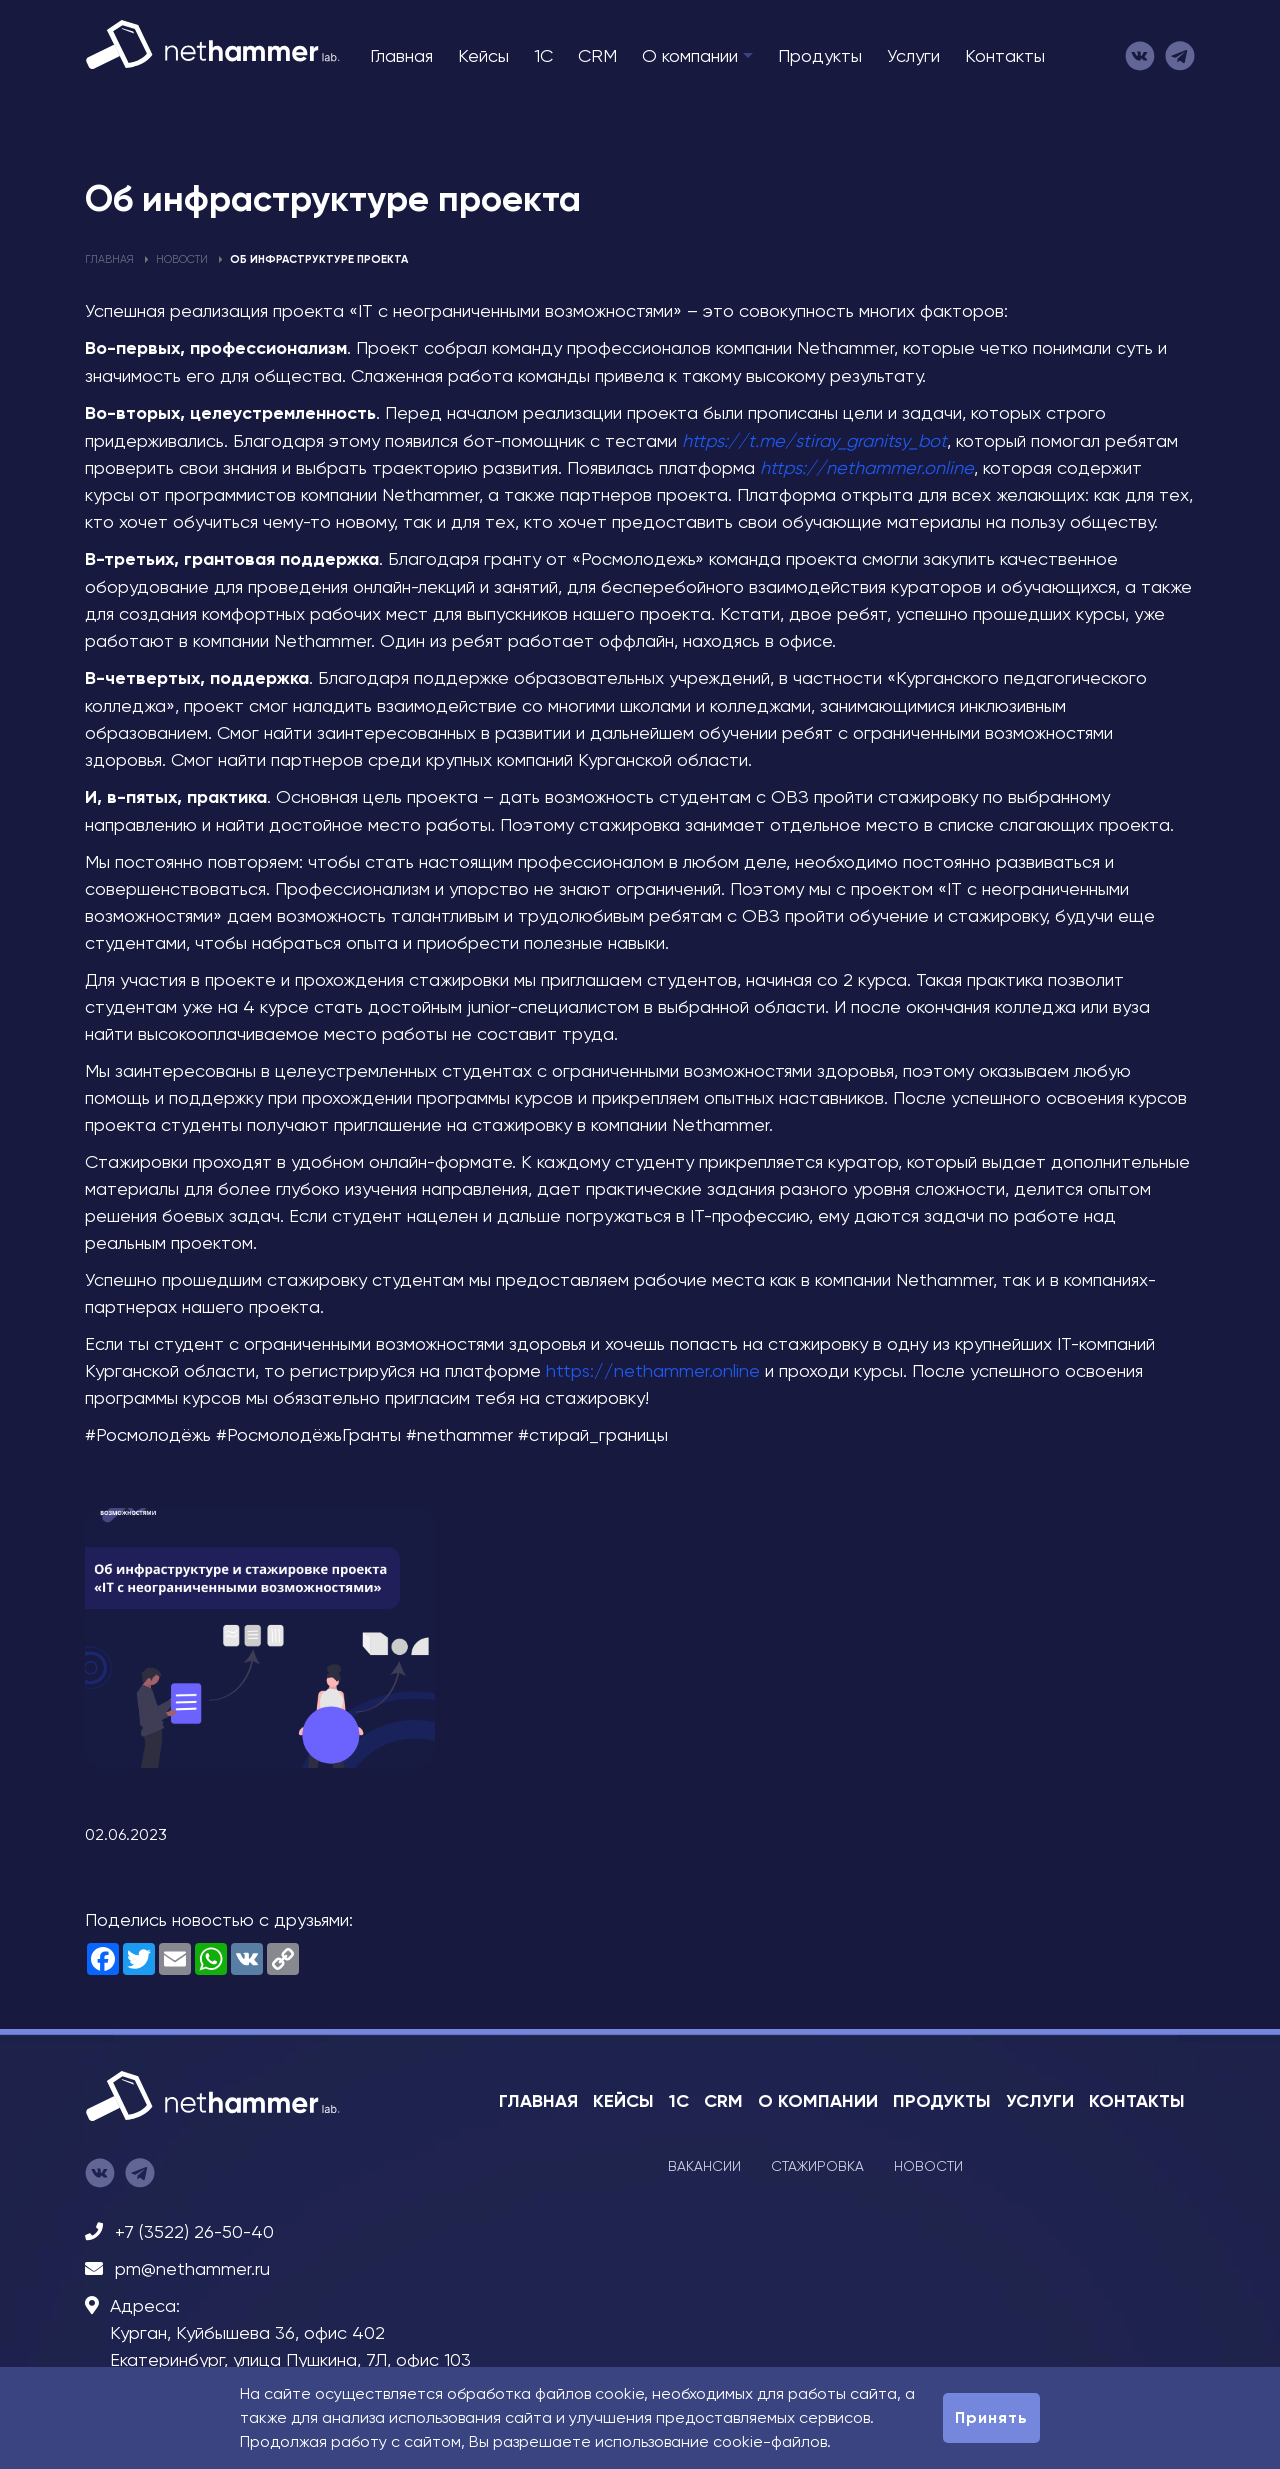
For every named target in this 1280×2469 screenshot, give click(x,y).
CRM (597, 55)
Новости (182, 259)
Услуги (913, 55)
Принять (991, 2417)
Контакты (1005, 55)
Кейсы (483, 55)
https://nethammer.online (867, 467)
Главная (401, 55)
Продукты (820, 55)
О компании (690, 55)
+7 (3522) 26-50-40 (194, 2231)
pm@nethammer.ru (192, 2268)
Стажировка (817, 2166)
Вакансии (704, 2166)
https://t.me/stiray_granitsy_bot (814, 440)
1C (543, 55)
